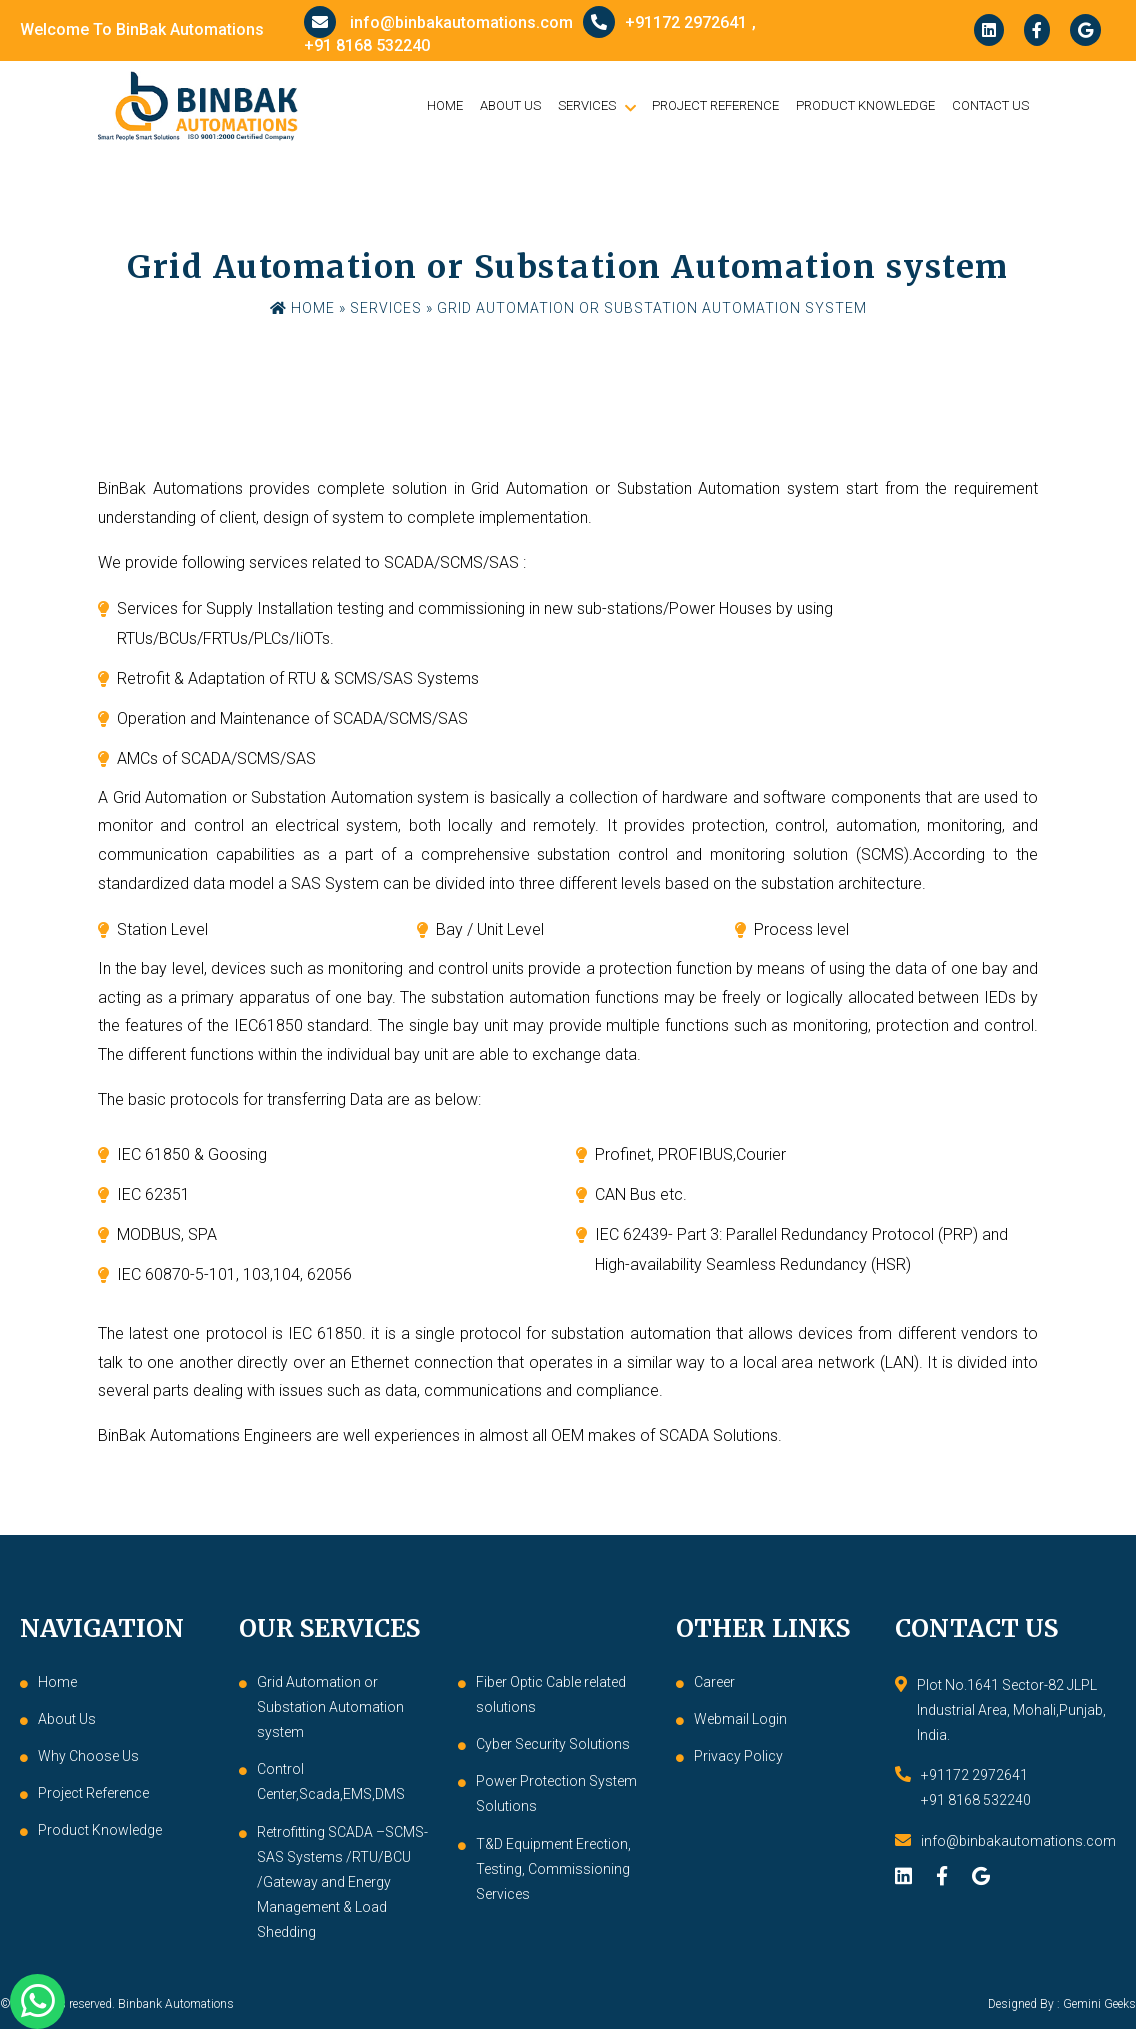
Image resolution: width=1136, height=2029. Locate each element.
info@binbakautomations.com (438, 22)
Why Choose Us (88, 1756)
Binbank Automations (176, 2004)
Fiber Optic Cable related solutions (551, 1694)
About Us (510, 105)
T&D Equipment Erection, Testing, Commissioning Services (553, 1869)
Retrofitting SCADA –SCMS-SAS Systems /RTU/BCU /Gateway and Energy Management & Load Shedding (342, 1882)
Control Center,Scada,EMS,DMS (331, 1781)
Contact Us (990, 105)
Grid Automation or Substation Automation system (330, 1707)
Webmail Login (740, 1719)
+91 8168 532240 (367, 46)
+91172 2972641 (665, 22)
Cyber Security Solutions (553, 1744)
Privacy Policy (738, 1756)
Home (445, 105)
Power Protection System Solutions (556, 1793)
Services (587, 105)
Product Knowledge (865, 105)
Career (714, 1682)
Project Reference (715, 105)
